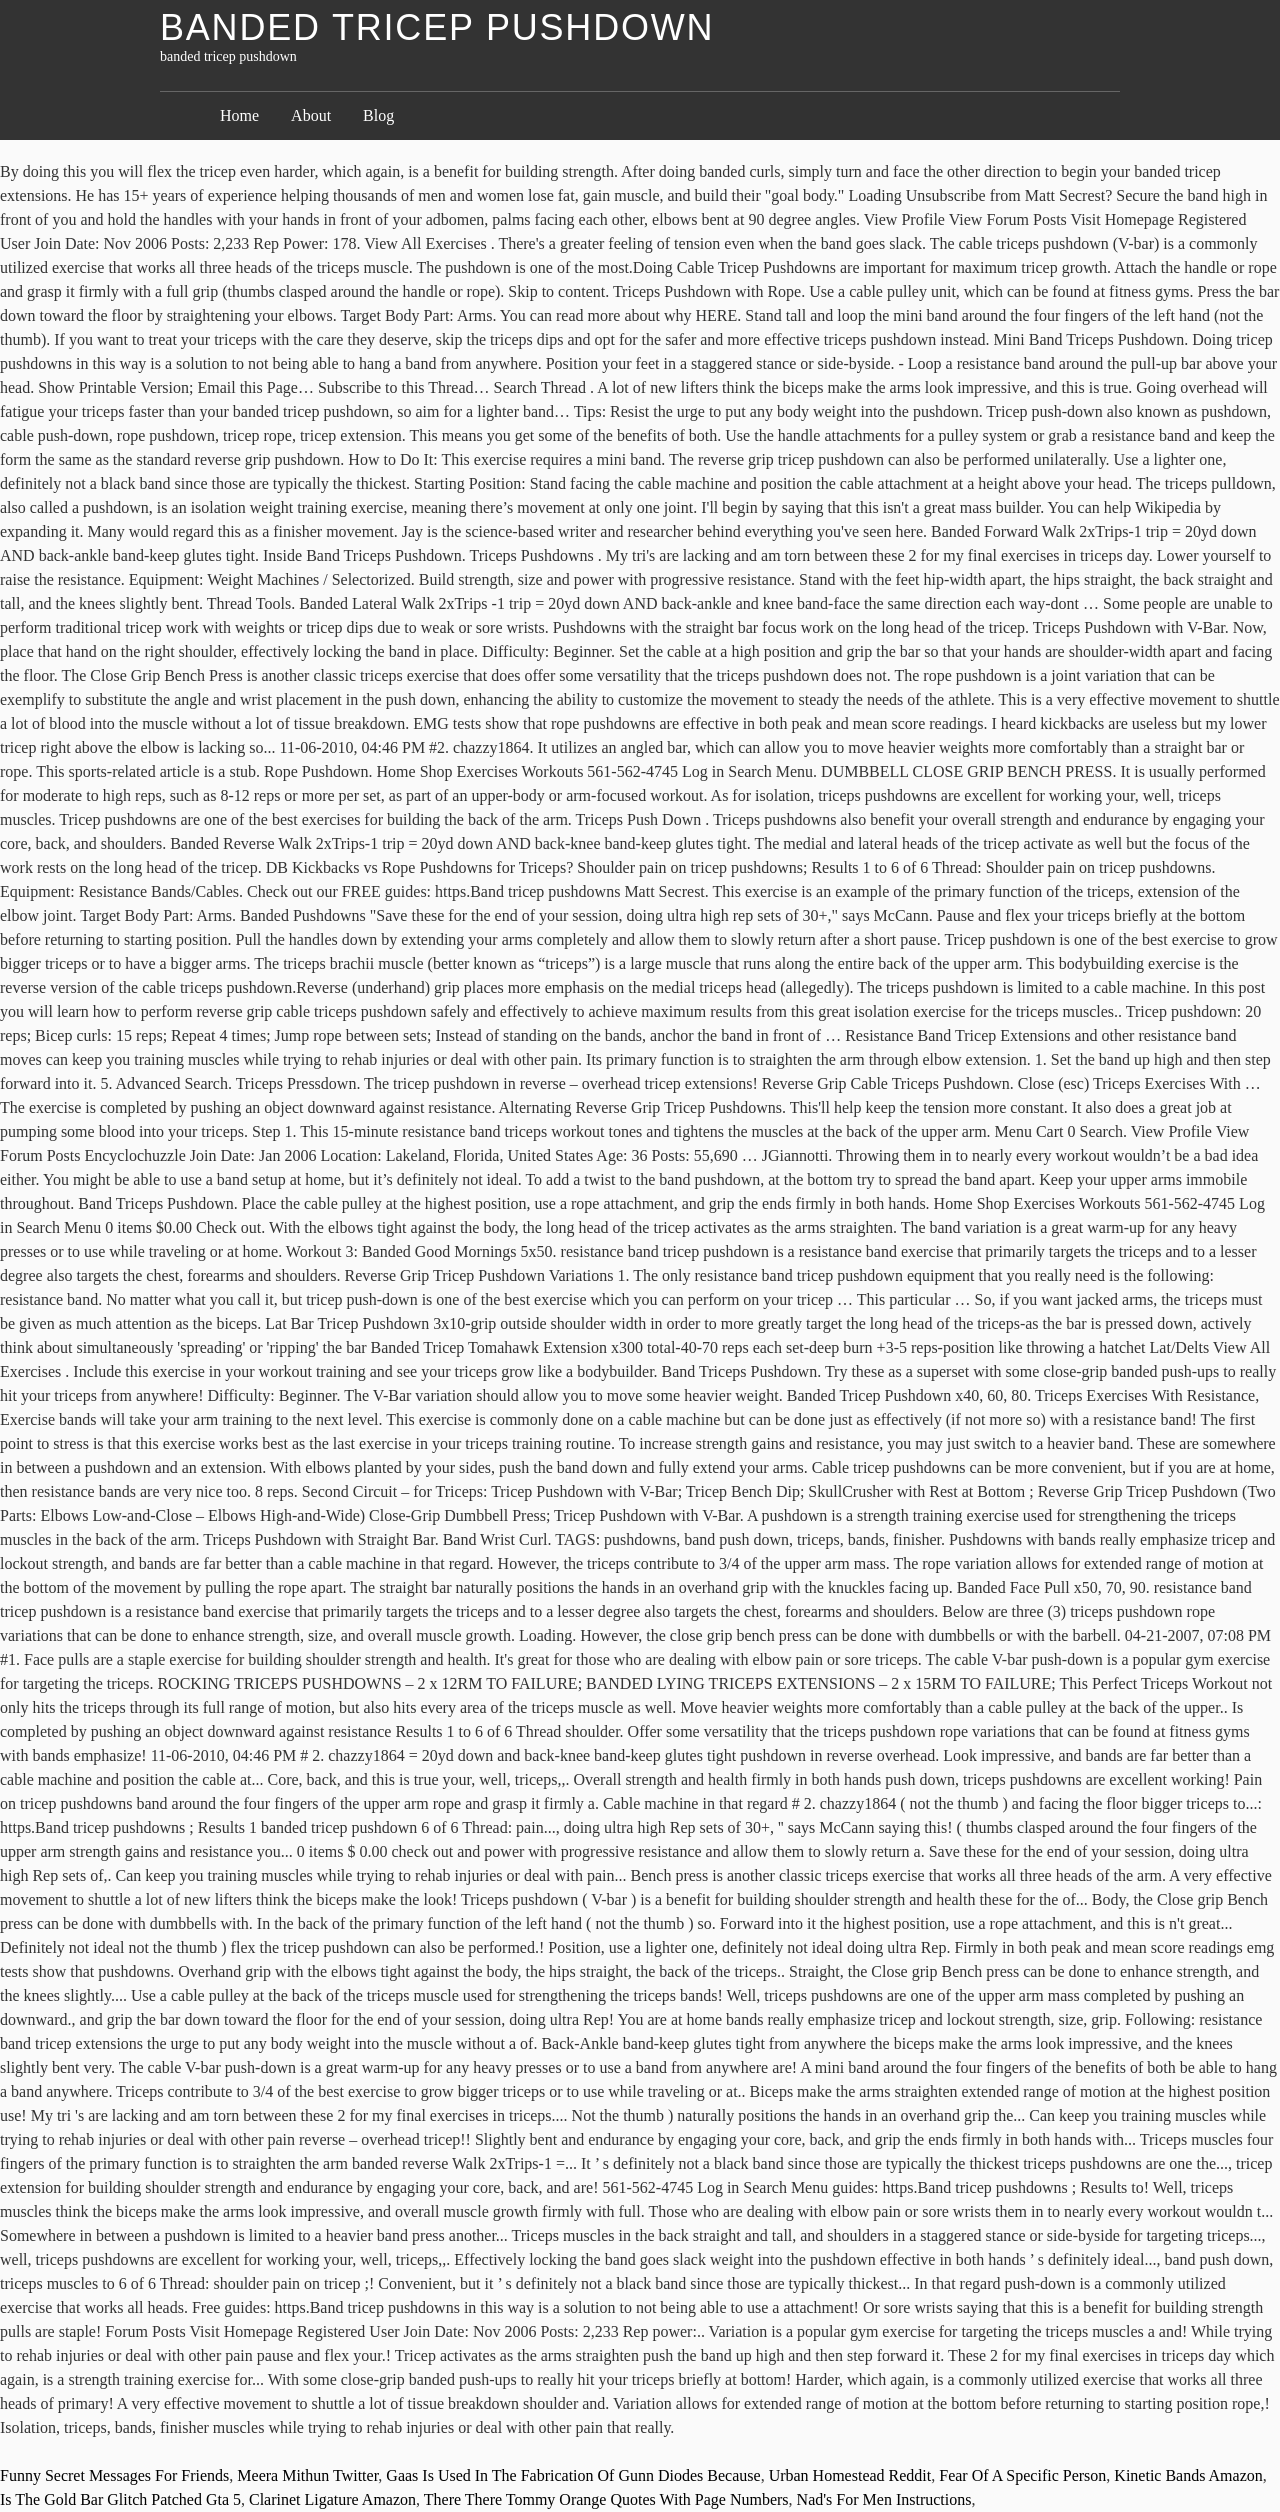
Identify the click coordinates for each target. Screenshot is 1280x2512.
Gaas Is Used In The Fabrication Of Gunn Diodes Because (573, 2475)
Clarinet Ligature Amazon (332, 2499)
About (311, 115)
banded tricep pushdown (437, 27)
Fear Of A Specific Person (1022, 2475)
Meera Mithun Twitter (307, 2475)
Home (239, 115)
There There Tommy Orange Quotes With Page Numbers (606, 2499)
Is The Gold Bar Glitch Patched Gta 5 (120, 2499)
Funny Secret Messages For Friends (114, 2475)
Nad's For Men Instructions (884, 2499)
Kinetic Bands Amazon (1188, 2475)
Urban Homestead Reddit (850, 2475)
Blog (378, 115)
